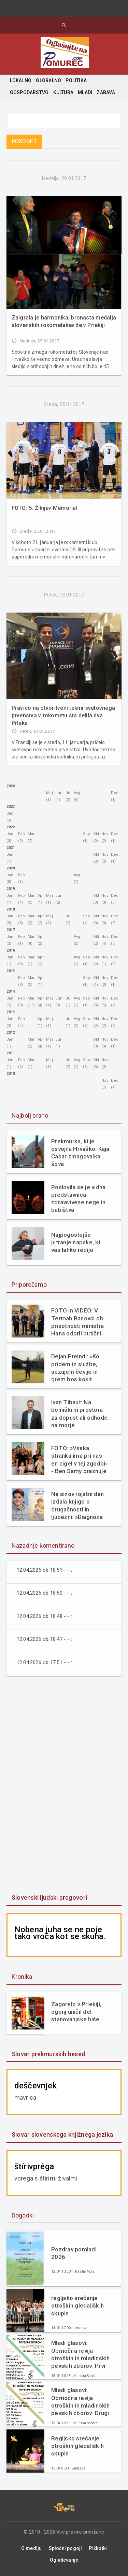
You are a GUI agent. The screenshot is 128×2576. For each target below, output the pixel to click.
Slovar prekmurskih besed (48, 2054)
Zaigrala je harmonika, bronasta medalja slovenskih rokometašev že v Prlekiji (64, 321)
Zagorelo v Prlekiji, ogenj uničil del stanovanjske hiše (76, 2012)
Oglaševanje (64, 2560)
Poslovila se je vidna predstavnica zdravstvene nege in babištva (78, 1198)
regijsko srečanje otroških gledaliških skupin (77, 2305)
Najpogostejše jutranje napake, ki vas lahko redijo (75, 1242)
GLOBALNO (48, 80)
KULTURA (63, 92)
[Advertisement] (64, 1785)
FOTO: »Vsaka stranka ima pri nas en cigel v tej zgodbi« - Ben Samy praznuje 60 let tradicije (79, 1459)
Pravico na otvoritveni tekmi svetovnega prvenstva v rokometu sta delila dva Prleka (63, 715)
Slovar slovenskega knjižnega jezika (62, 2134)
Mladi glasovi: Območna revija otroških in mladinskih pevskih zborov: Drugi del (80, 2401)
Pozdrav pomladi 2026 (74, 2253)
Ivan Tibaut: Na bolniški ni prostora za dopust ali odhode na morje (79, 1413)
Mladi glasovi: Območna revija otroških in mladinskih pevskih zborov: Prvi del (80, 2354)
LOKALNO (20, 80)
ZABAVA (106, 92)
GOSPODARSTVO (29, 92)
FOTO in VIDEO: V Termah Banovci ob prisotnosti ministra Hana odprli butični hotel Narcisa (77, 1322)
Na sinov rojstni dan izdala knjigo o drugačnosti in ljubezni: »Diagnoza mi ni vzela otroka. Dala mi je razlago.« (77, 1505)
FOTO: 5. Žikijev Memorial (44, 508)
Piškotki (98, 2548)
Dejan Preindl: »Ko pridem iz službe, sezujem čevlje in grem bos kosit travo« (75, 1368)
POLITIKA (76, 80)
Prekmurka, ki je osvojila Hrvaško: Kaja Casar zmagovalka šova (80, 1152)
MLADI (85, 92)
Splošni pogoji (65, 2548)
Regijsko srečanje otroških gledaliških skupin (77, 2446)
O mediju (31, 2548)
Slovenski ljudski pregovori (49, 1897)
